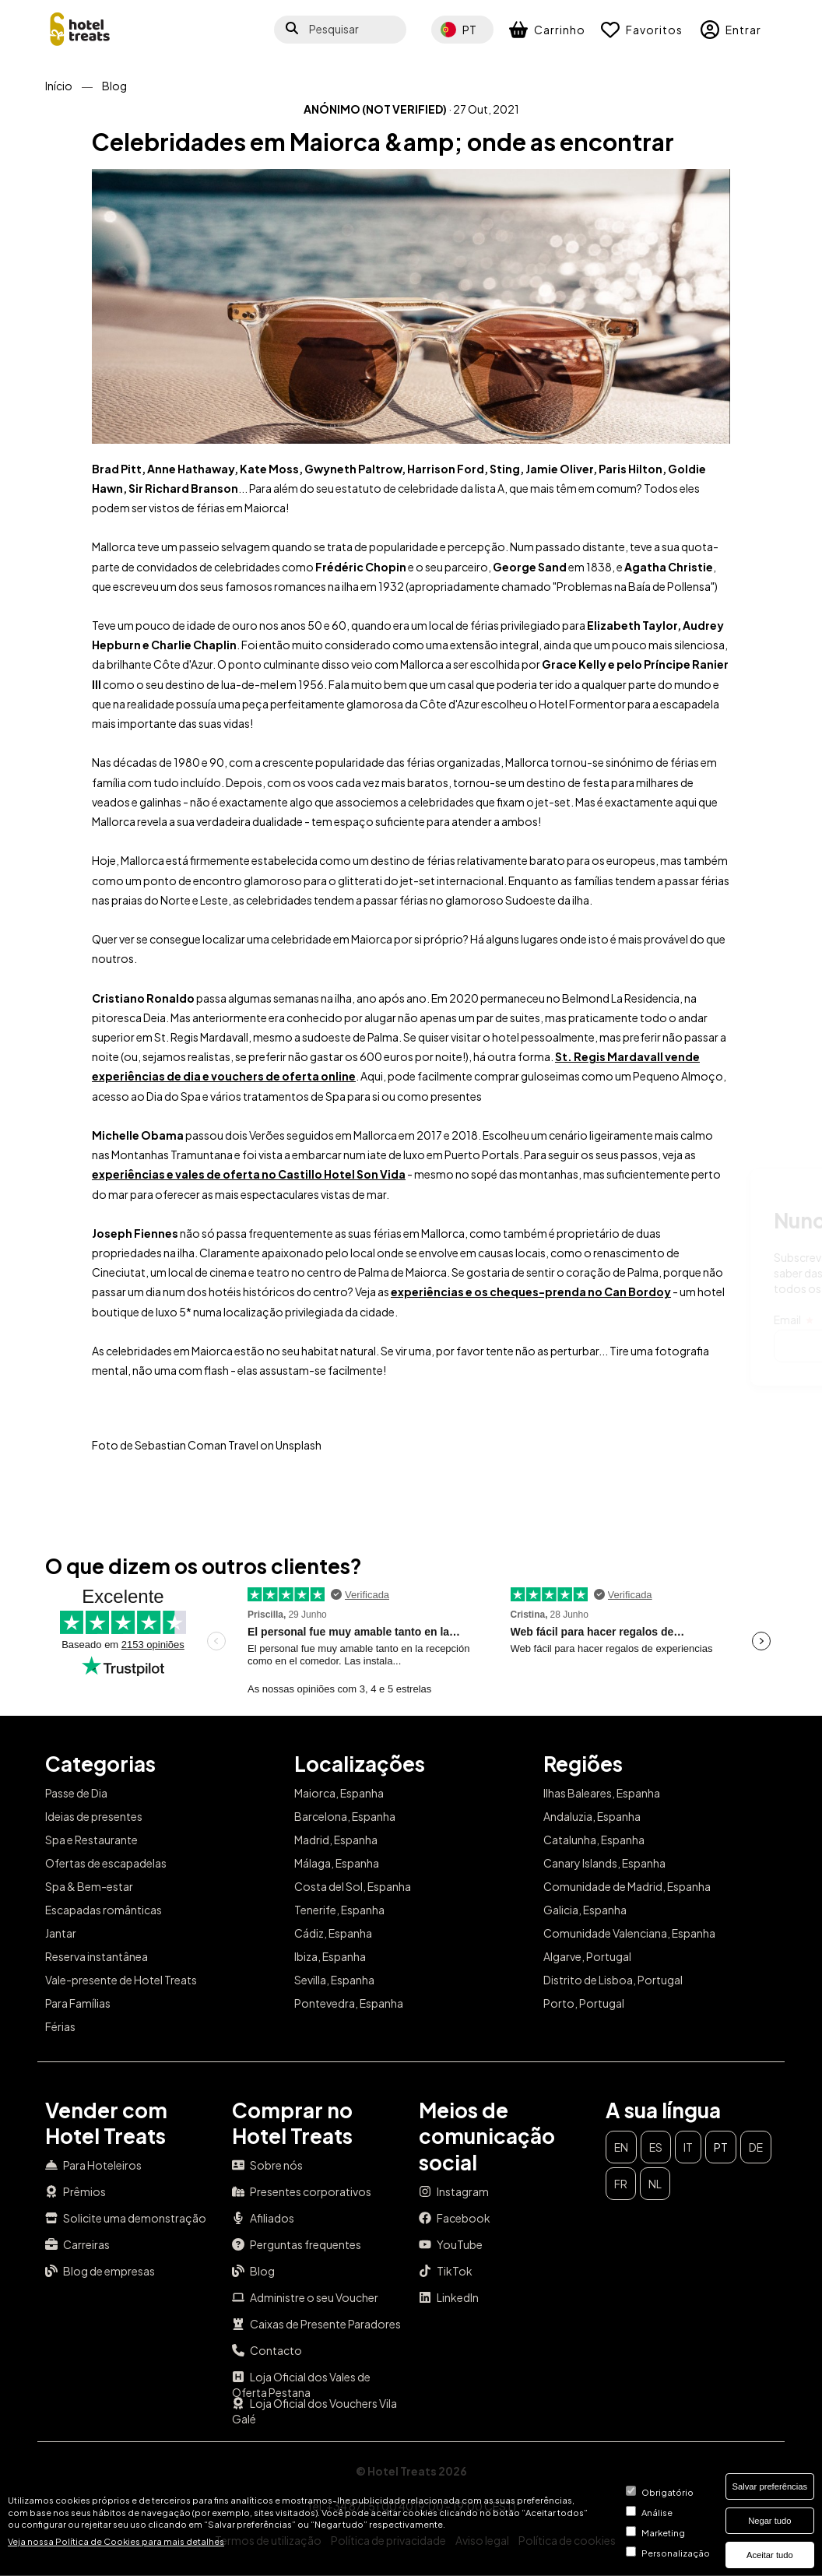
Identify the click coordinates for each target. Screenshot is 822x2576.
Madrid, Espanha (336, 1840)
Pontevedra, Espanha (348, 2003)
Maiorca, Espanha (339, 1793)
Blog (114, 86)
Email (407, 1320)
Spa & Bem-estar (89, 1886)
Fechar (751, 1192)
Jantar (60, 1933)
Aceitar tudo (769, 2555)
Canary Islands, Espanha (604, 1863)
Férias (60, 2026)
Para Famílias (78, 2003)
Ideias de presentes (93, 1816)
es (655, 2147)
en (621, 2147)
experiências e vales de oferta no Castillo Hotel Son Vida (249, 1174)
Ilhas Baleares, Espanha (601, 1793)
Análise (657, 2512)
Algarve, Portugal (587, 1956)
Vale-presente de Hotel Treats (121, 1980)
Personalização (675, 2552)
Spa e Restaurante (91, 1840)
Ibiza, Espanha (330, 1956)
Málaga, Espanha (336, 1863)
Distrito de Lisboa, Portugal (613, 1980)
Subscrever (725, 1346)
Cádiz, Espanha (333, 1933)
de (756, 2147)
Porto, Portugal (583, 2003)
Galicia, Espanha (585, 1910)
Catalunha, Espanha (594, 1840)
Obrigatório (667, 2491)
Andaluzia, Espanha (592, 1816)
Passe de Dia (76, 1793)
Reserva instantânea (96, 1956)
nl (655, 2184)
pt (721, 2147)
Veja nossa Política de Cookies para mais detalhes (116, 2541)
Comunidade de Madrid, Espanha (627, 1886)
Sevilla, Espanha (334, 1980)
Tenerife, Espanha (339, 1910)
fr (620, 2184)
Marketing (663, 2532)
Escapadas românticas (103, 1910)
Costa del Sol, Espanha (352, 1886)
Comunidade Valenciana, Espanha (629, 1933)
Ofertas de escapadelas (106, 1863)
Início (58, 86)
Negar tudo (769, 2520)
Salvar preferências (769, 2486)
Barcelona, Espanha (344, 1816)
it (688, 2147)
